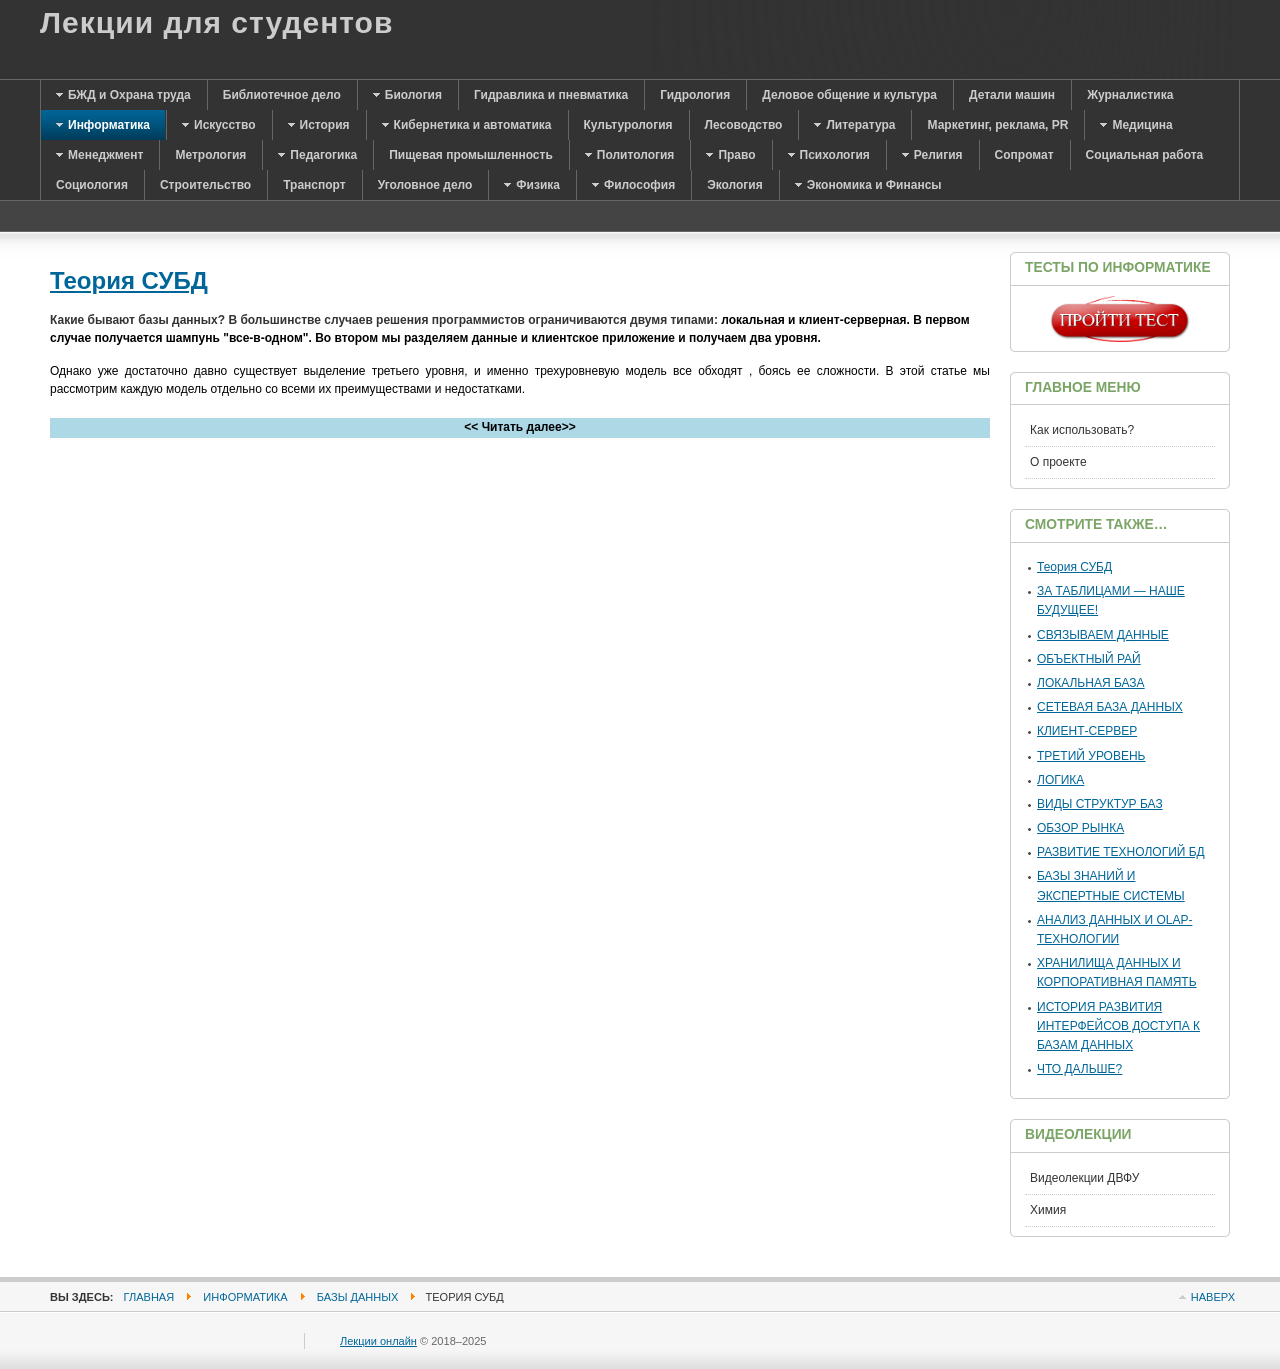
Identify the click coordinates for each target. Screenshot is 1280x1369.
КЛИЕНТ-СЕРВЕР (1087, 731)
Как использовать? (1082, 430)
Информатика (245, 1297)
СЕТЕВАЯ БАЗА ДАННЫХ (1110, 707)
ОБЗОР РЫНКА (1080, 828)
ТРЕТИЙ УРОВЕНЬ (1091, 756)
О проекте (1058, 462)
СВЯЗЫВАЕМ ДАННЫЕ (1103, 635)
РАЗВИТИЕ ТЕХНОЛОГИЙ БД (1121, 852)
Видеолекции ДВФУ (1084, 1178)
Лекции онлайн (378, 1341)
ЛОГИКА (1060, 780)
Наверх (1213, 1297)
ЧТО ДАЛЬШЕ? (1079, 1069)
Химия (1048, 1210)
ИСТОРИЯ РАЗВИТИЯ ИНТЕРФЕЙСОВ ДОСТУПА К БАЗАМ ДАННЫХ (1118, 1026)
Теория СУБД (129, 280)
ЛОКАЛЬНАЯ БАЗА (1091, 683)
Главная (149, 1297)
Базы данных (358, 1297)
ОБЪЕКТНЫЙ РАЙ (1089, 659)
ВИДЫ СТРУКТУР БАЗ (1100, 804)
